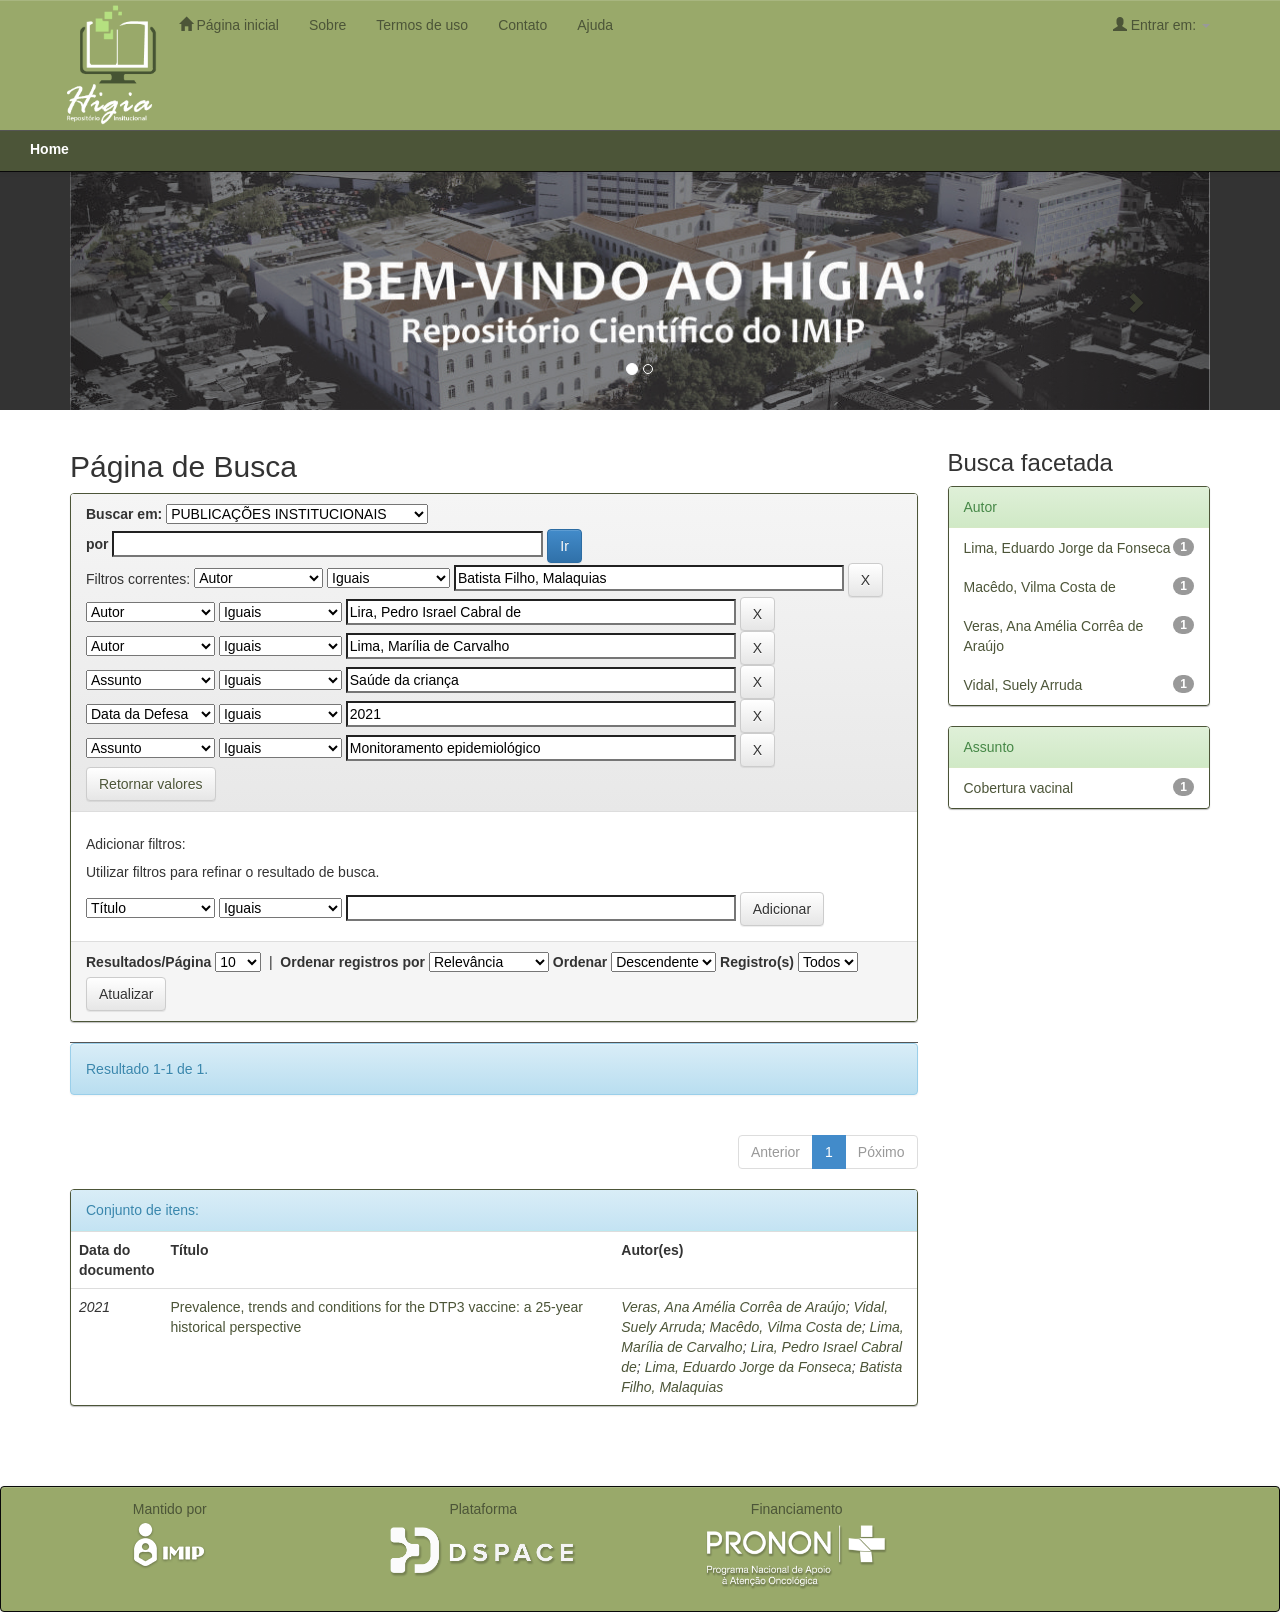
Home (49, 149)
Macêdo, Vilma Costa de (785, 1327)
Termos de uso (422, 25)
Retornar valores (151, 784)
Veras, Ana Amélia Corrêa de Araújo (733, 1307)
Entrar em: (1161, 24)
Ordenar (580, 962)
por (97, 544)
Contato (522, 25)
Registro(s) (757, 962)
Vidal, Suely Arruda (1023, 685)
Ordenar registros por (352, 962)
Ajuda (595, 25)
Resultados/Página (148, 962)
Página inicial (229, 24)
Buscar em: (124, 514)
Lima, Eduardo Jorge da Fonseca (748, 1367)
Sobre (327, 25)
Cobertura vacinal (1019, 788)
